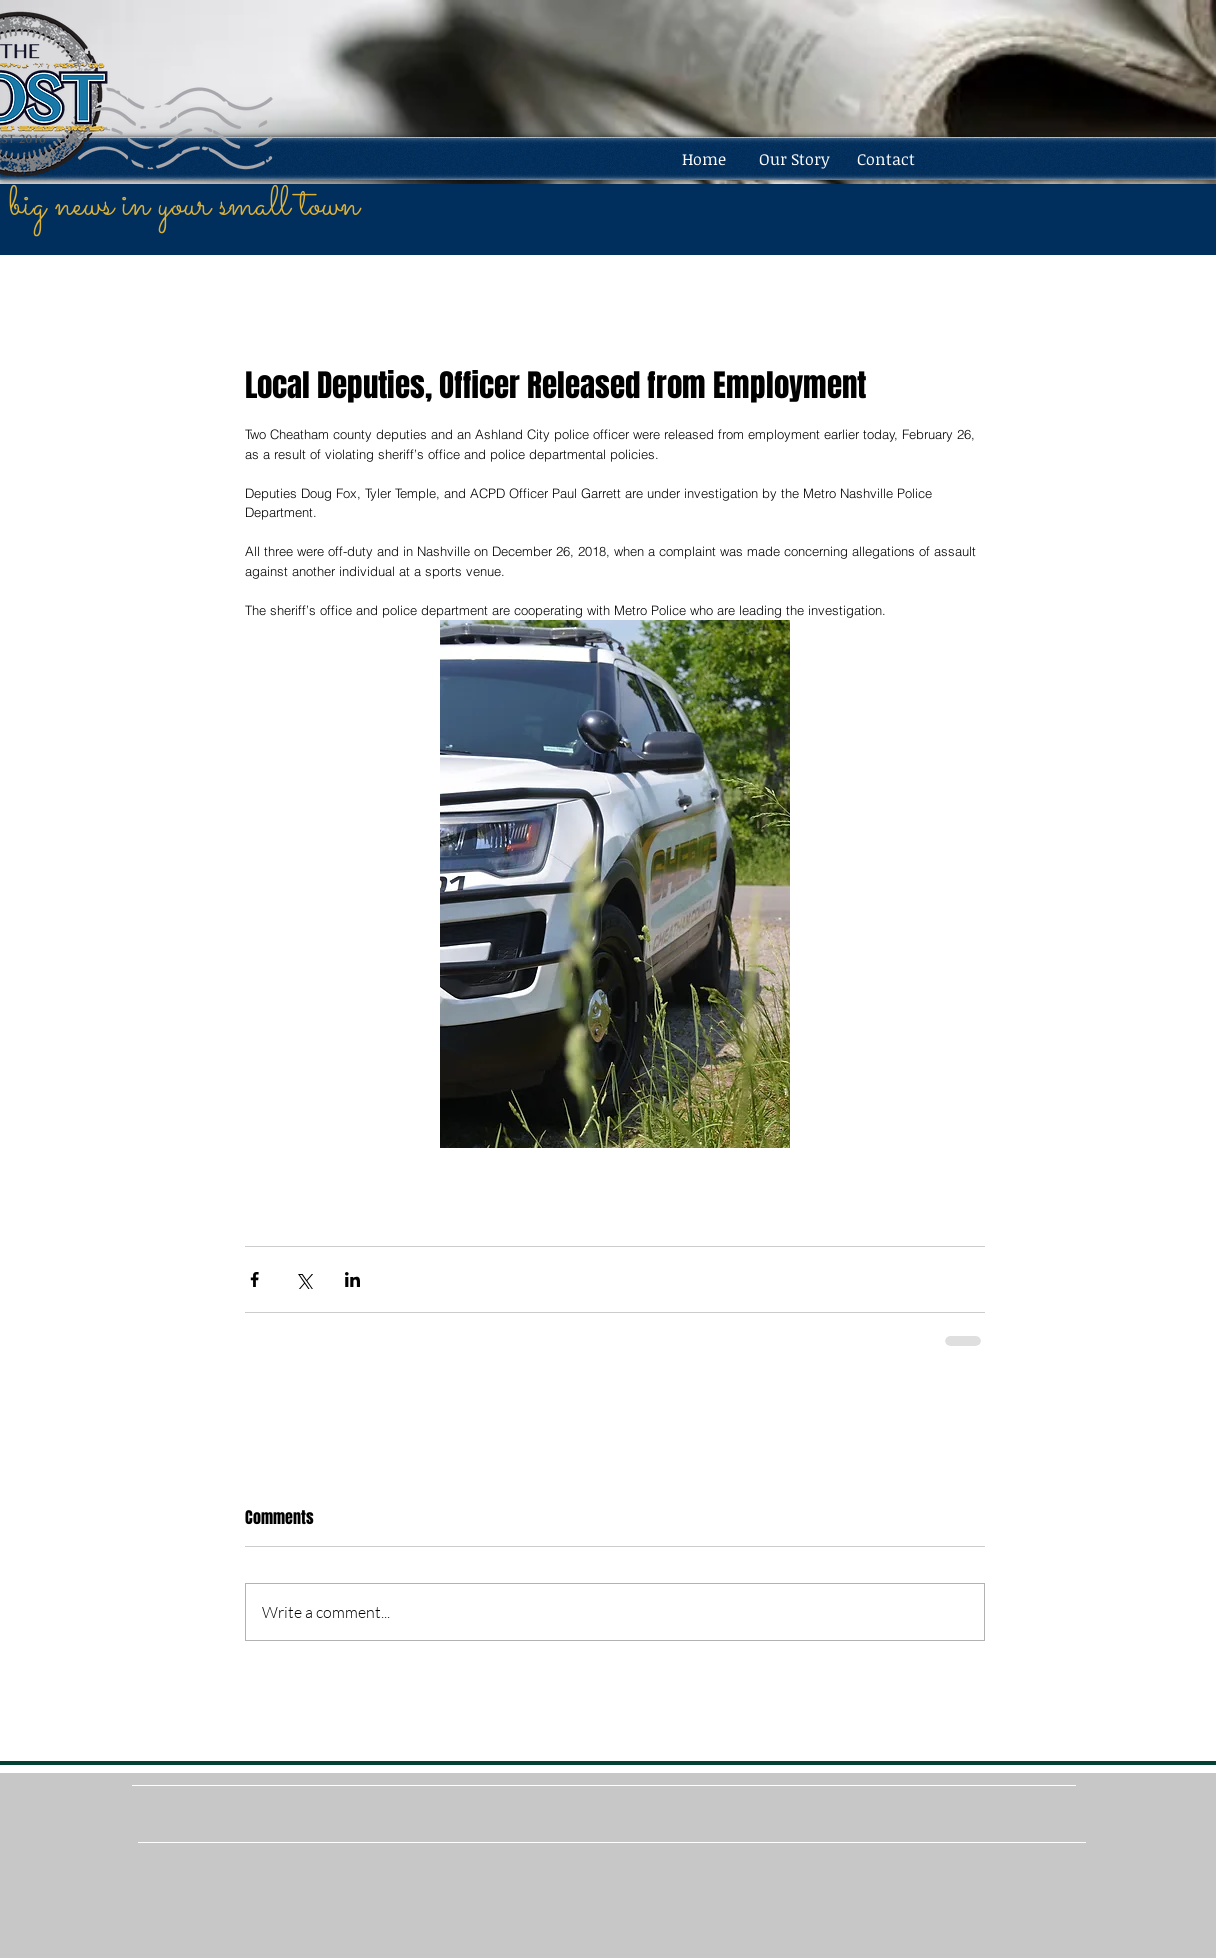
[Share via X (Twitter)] (303, 1279)
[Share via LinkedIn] (352, 1279)
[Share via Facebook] (254, 1279)
